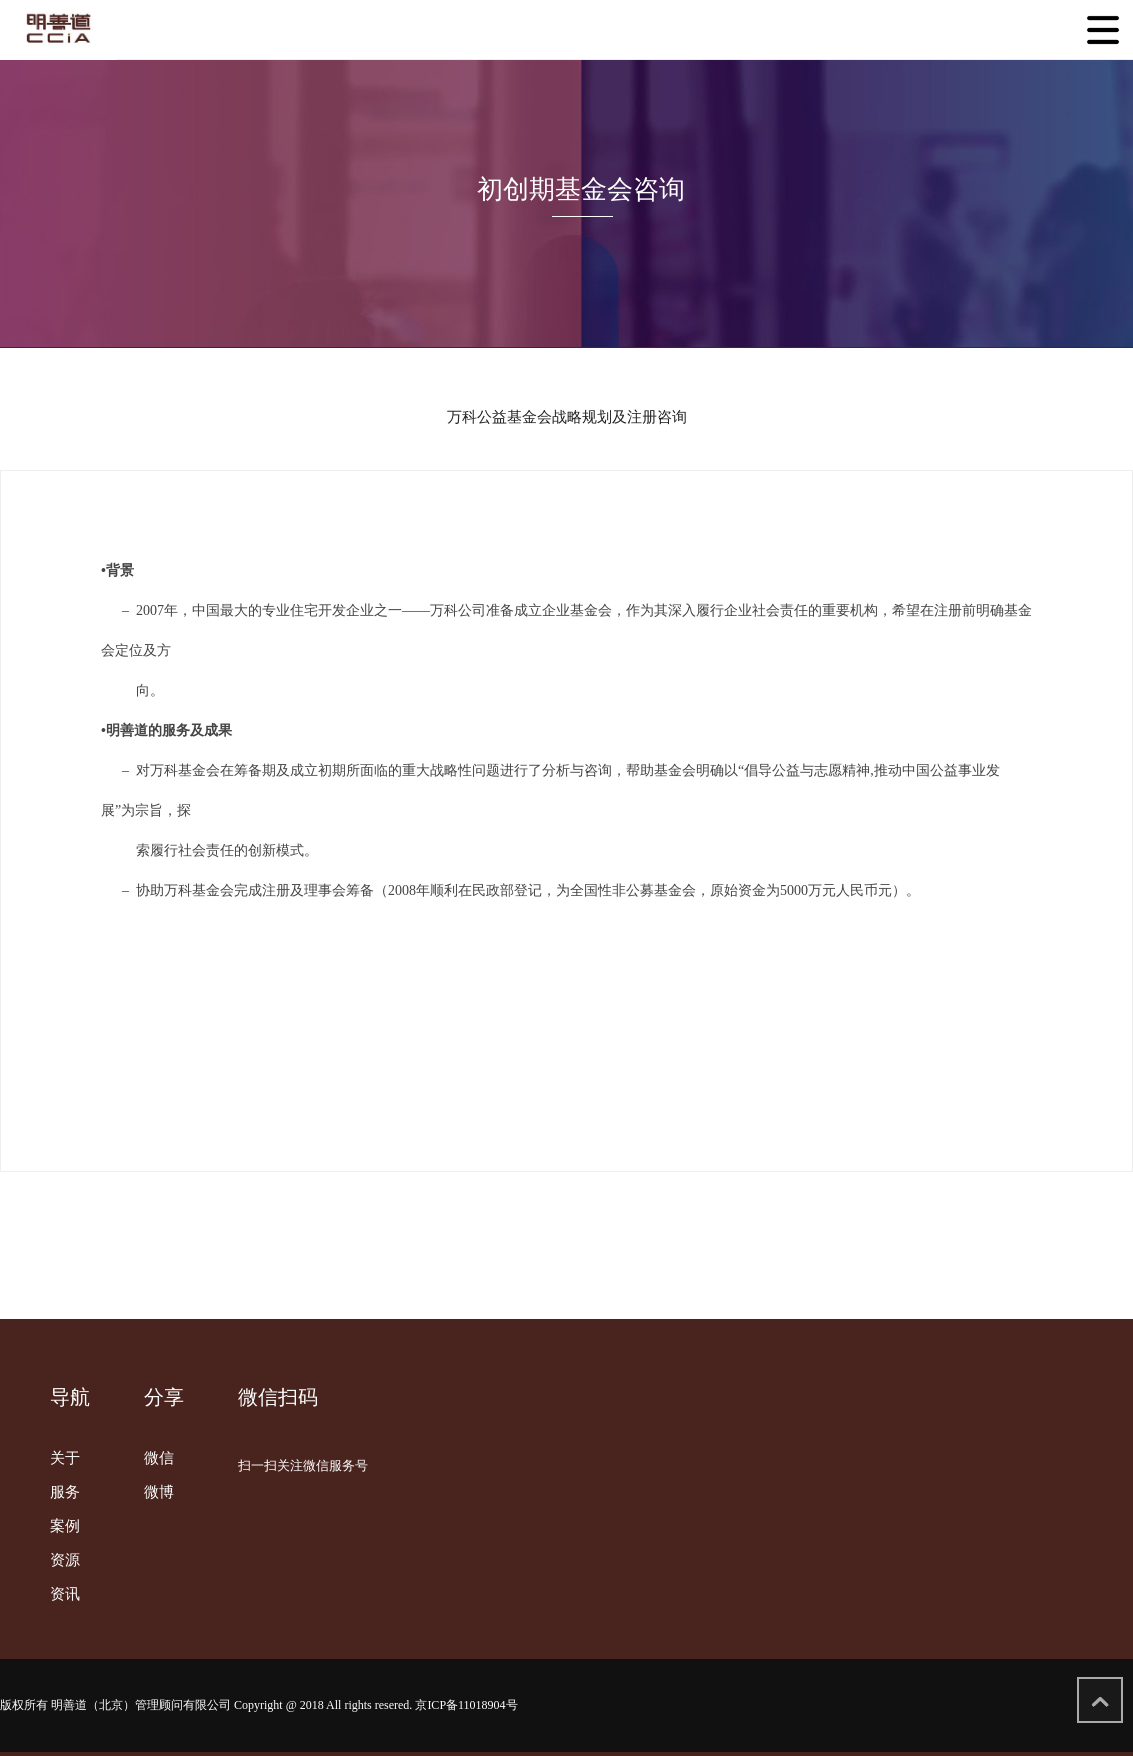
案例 (65, 1526)
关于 (65, 1458)
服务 (65, 1492)
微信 (159, 1458)
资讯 (65, 1594)
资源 (65, 1560)
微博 (159, 1492)
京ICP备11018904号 (466, 1705)
